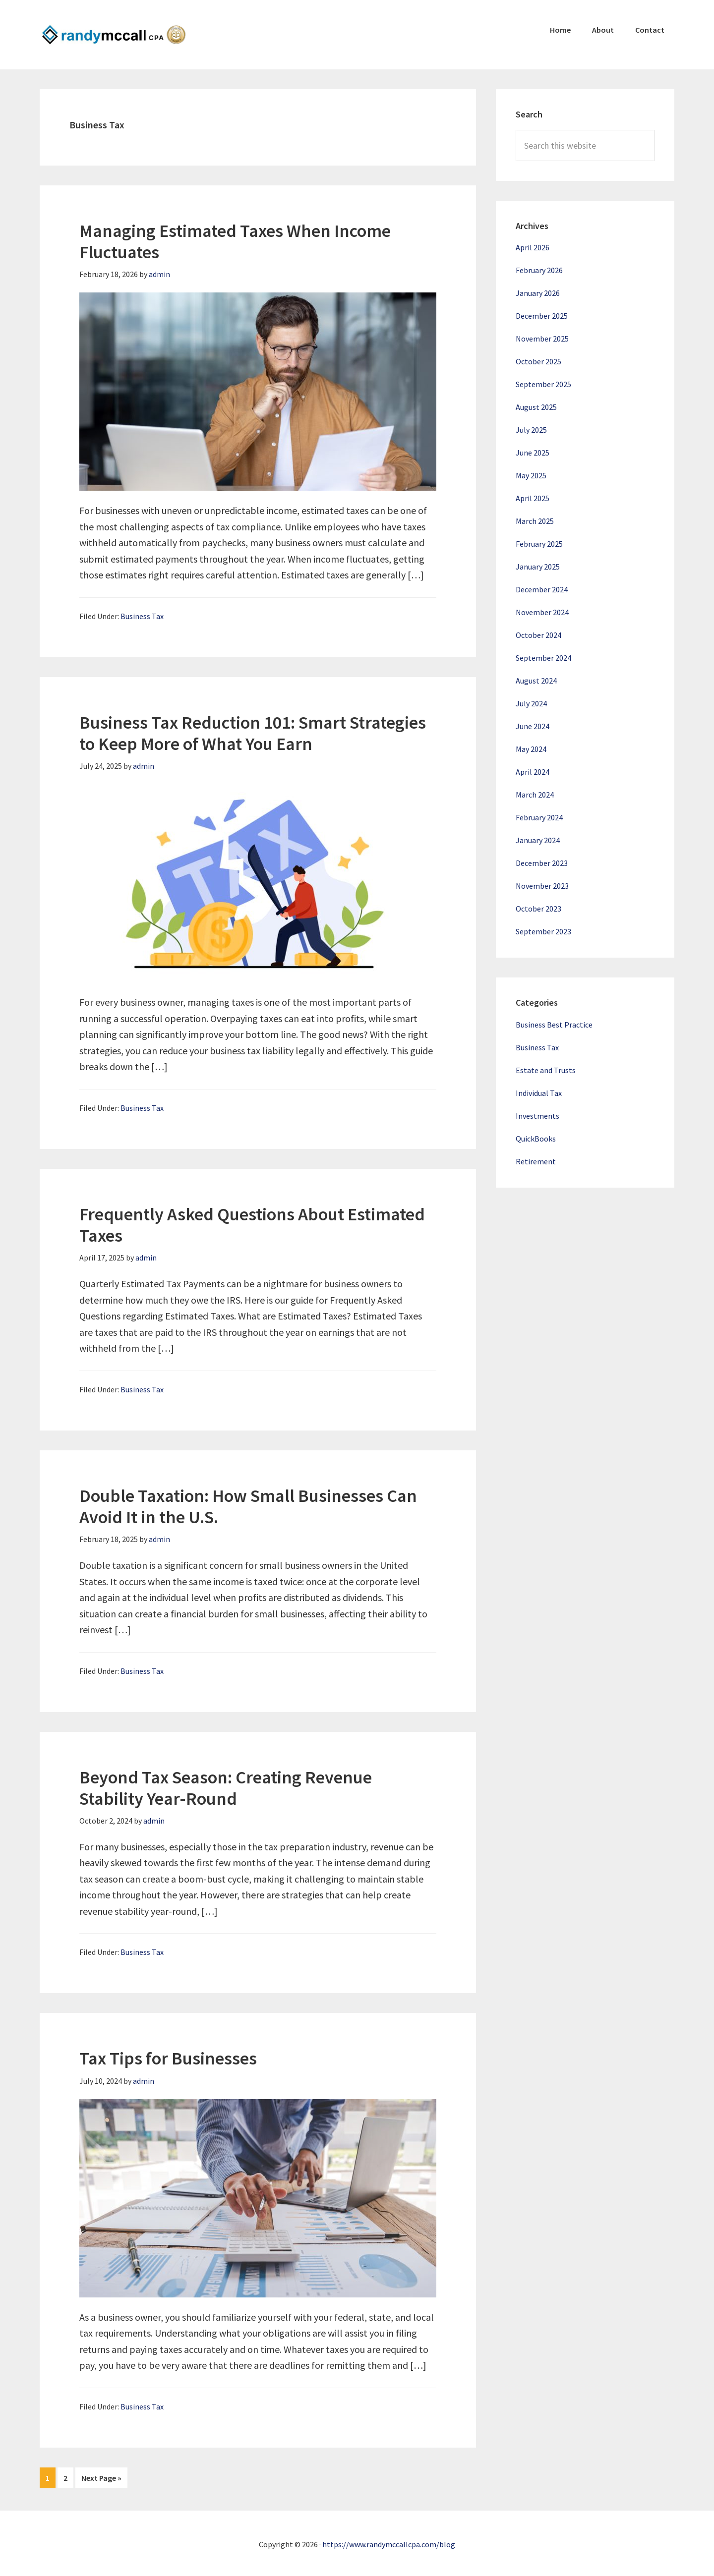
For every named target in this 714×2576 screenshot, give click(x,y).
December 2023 (542, 863)
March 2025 (535, 521)
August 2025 (536, 407)
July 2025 (531, 430)
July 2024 (531, 703)
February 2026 (539, 270)
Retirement (536, 1161)
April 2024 (532, 772)
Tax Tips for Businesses (168, 2058)
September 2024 (543, 658)
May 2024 (531, 749)
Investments (537, 1116)
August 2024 (536, 681)
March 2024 (535, 795)
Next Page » (101, 2479)
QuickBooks (536, 1139)
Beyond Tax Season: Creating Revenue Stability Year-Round (225, 1788)
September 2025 (543, 384)
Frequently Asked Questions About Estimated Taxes (252, 1225)
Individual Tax (539, 1093)
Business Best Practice (554, 1025)
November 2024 (542, 612)
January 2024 (538, 840)
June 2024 (532, 726)
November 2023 (542, 886)
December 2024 (542, 589)
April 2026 (532, 247)
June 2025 (532, 453)
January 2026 (538, 293)
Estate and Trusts (546, 1070)
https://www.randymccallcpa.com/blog (388, 2542)
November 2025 (542, 338)
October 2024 (538, 635)
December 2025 (542, 316)
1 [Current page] (50, 2479)
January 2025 (538, 567)
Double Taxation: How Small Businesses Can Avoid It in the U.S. (248, 1506)
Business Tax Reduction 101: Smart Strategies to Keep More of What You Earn (252, 733)
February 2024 (539, 817)
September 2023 (543, 931)
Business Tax (142, 616)
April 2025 (532, 498)
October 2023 (538, 909)
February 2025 (539, 544)
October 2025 (538, 361)
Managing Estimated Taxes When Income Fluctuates (235, 241)
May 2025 (531, 475)
